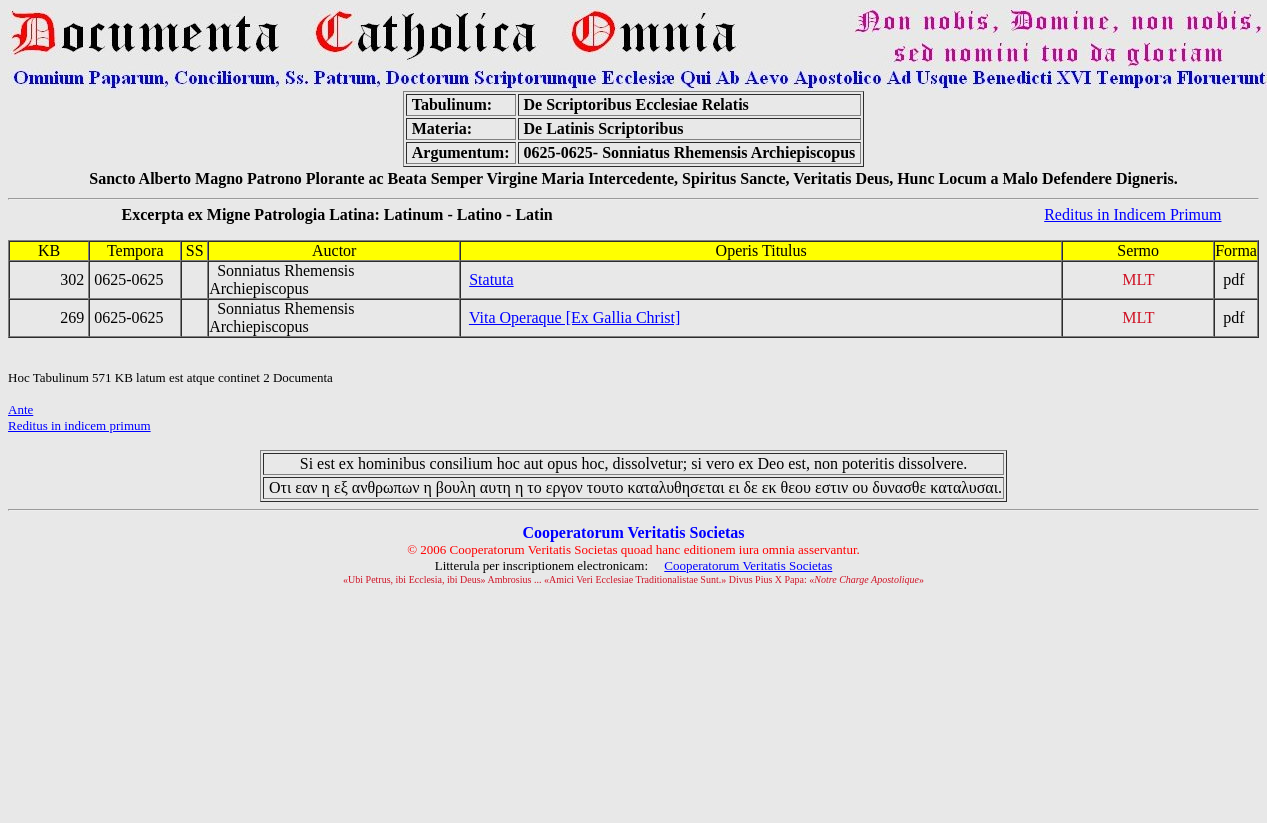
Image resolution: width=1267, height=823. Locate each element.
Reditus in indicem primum (79, 425)
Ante (20, 409)
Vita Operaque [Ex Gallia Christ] (574, 317)
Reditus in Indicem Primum (1132, 214)
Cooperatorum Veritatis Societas (748, 565)
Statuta (491, 279)
